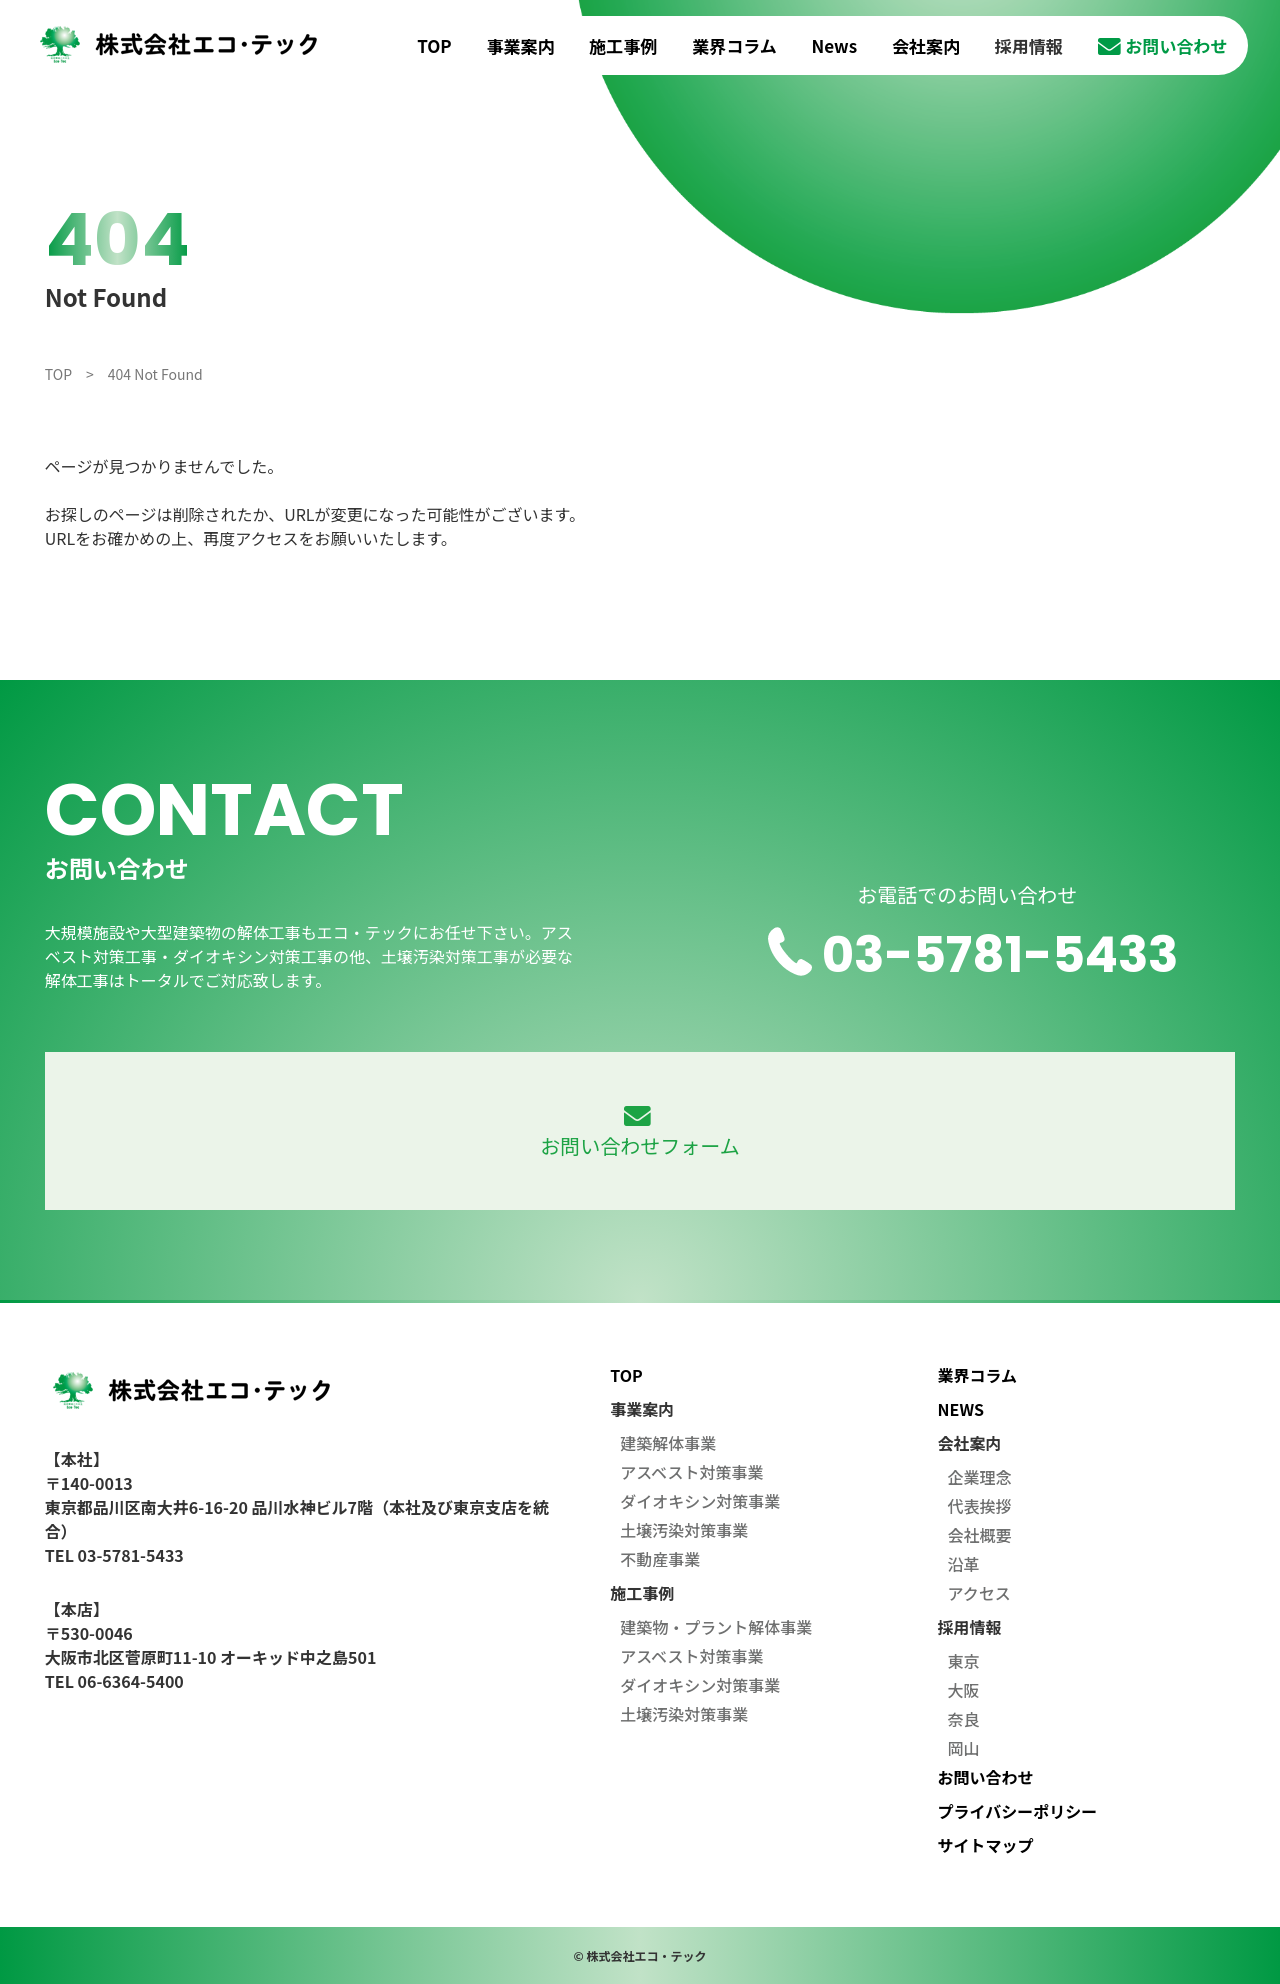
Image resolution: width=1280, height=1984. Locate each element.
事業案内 (521, 45)
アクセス (979, 1593)
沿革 (964, 1564)
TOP (434, 45)
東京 (964, 1661)
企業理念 (980, 1477)
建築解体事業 (668, 1443)
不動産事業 (660, 1559)
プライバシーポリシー (1018, 1811)
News (835, 45)
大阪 (964, 1690)
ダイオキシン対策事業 (700, 1501)
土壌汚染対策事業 (684, 1530)
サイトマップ (986, 1845)
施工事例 (623, 45)
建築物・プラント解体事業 (716, 1627)
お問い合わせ (1163, 45)
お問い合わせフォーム (639, 1132)
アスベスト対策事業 (691, 1472)
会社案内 (926, 45)
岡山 (964, 1748)
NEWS (961, 1409)
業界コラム (734, 45)
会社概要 (980, 1535)
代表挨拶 (980, 1506)
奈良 (964, 1719)
